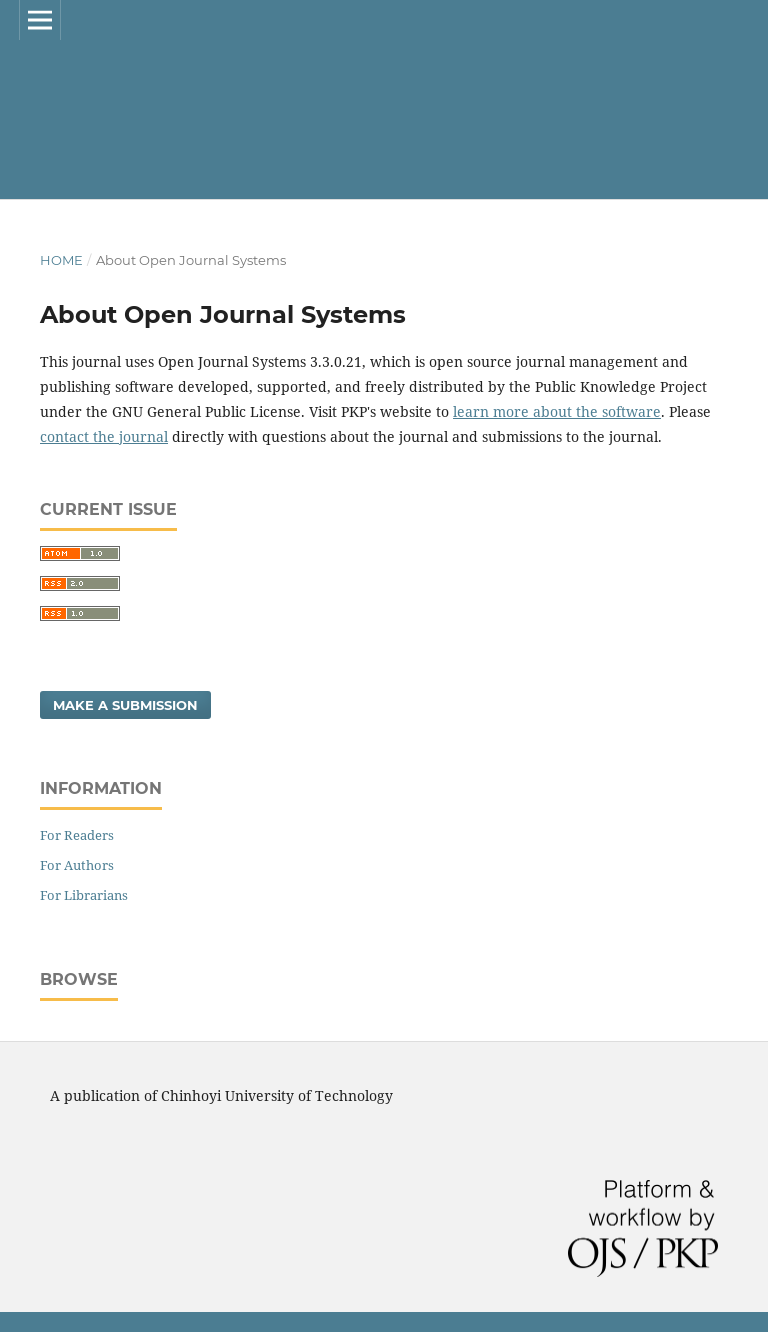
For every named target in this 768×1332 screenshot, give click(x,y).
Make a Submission (125, 705)
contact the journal (104, 436)
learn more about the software (557, 411)
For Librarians (84, 895)
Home (61, 260)
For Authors (77, 865)
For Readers (77, 835)
